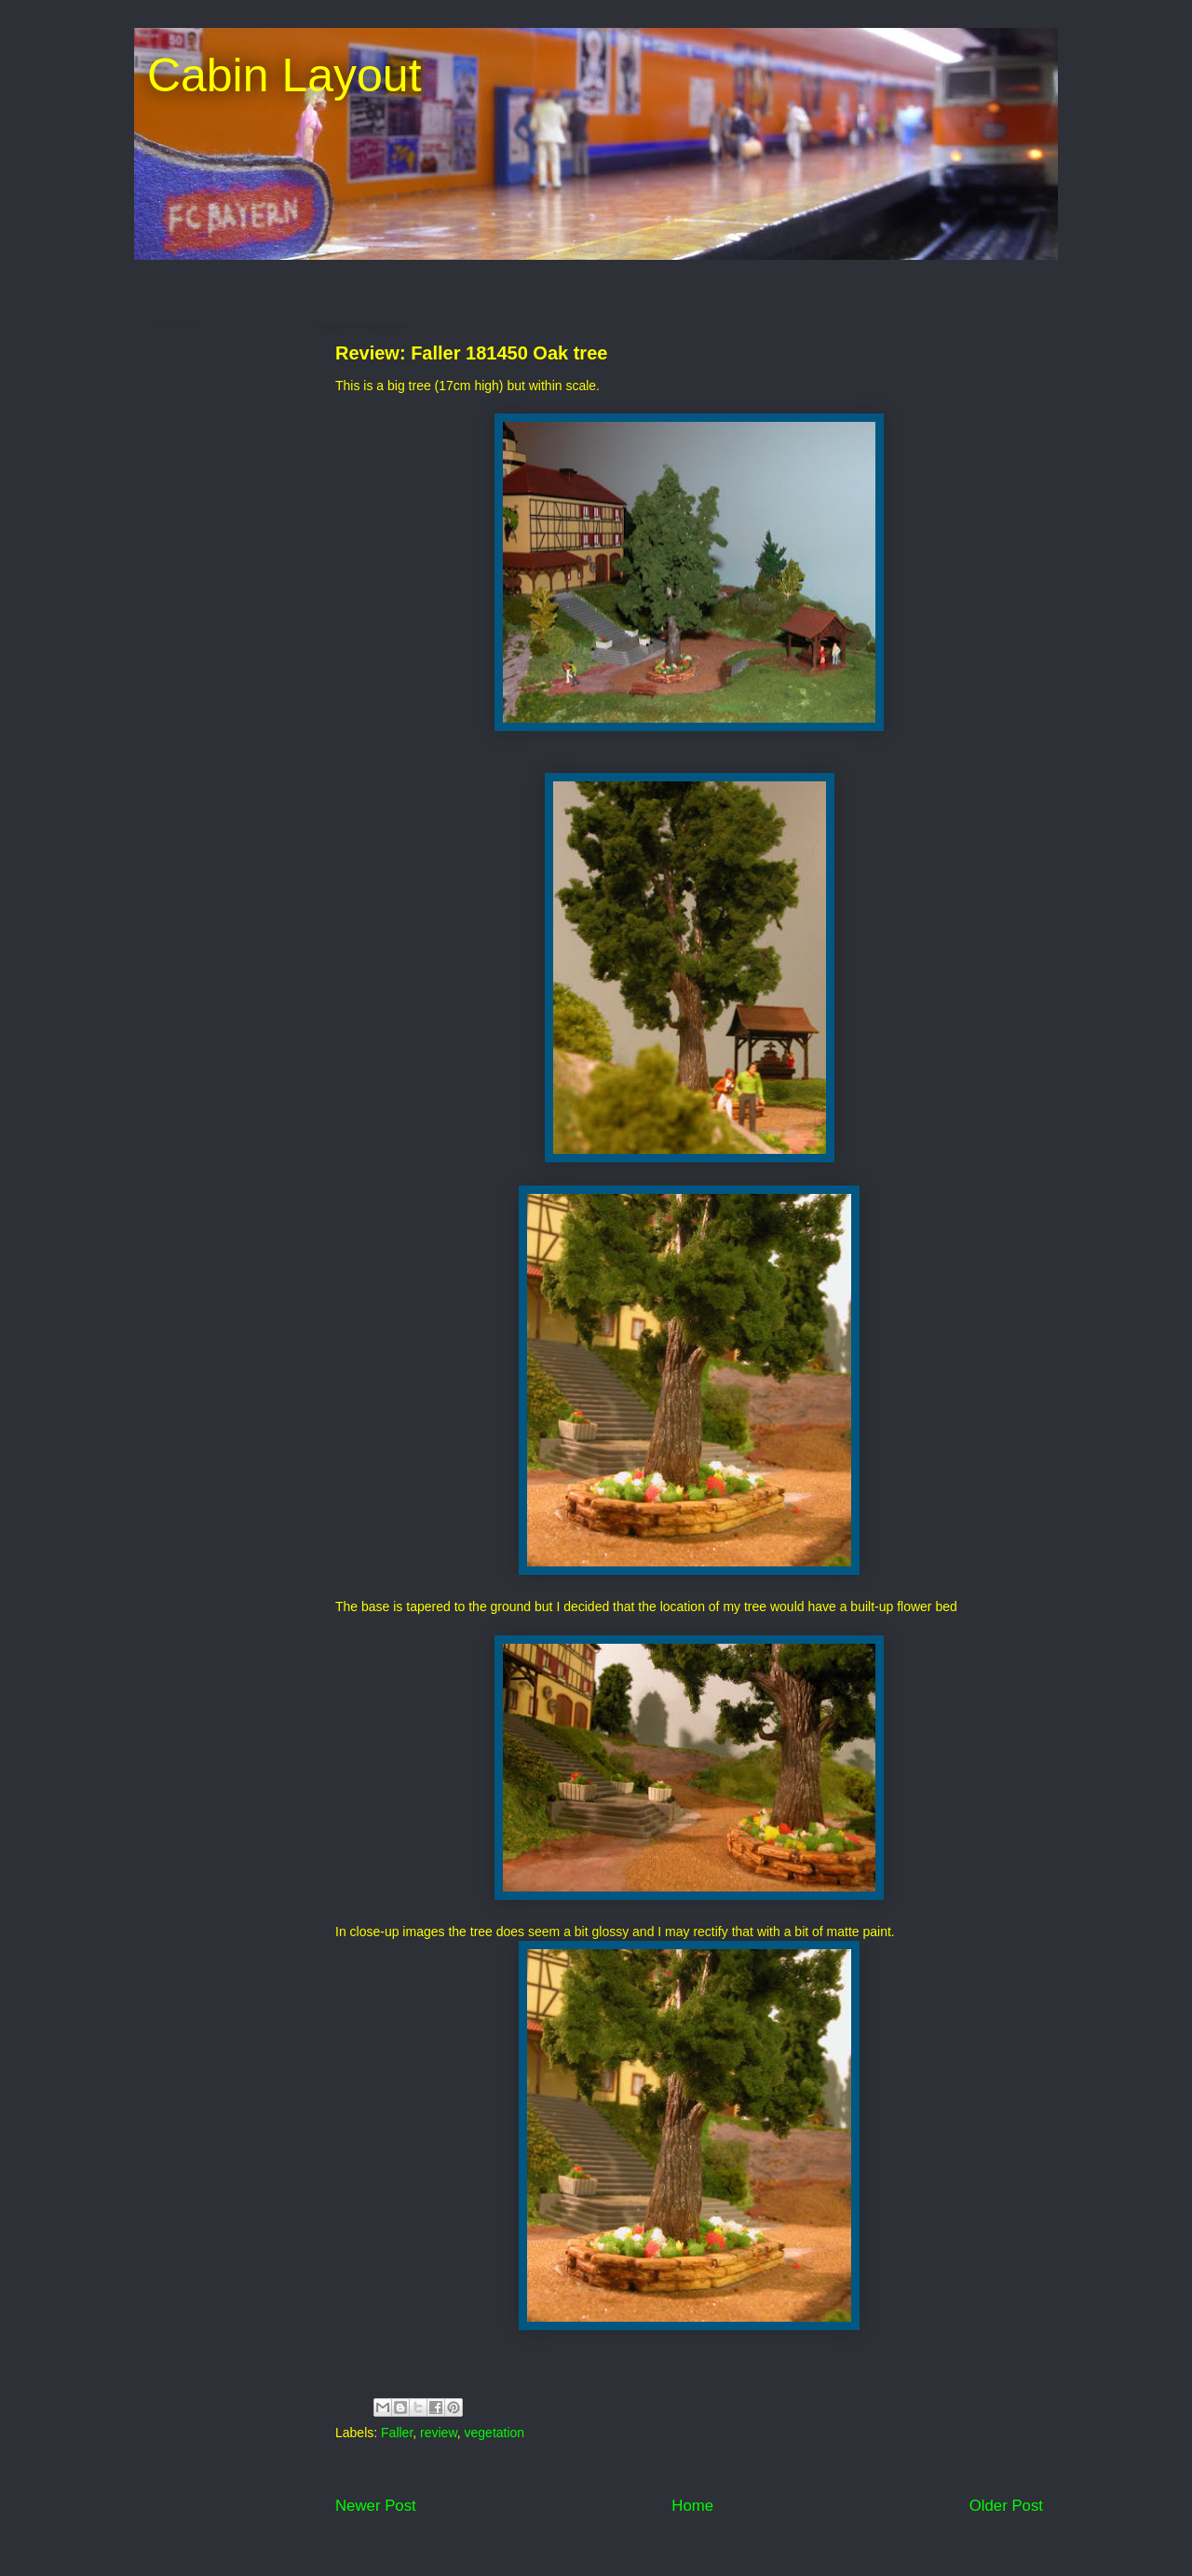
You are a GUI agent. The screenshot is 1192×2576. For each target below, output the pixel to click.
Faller (397, 2432)
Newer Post (375, 2506)
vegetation (495, 2432)
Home (692, 2506)
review (438, 2432)
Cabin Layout (278, 75)
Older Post (1006, 2506)
